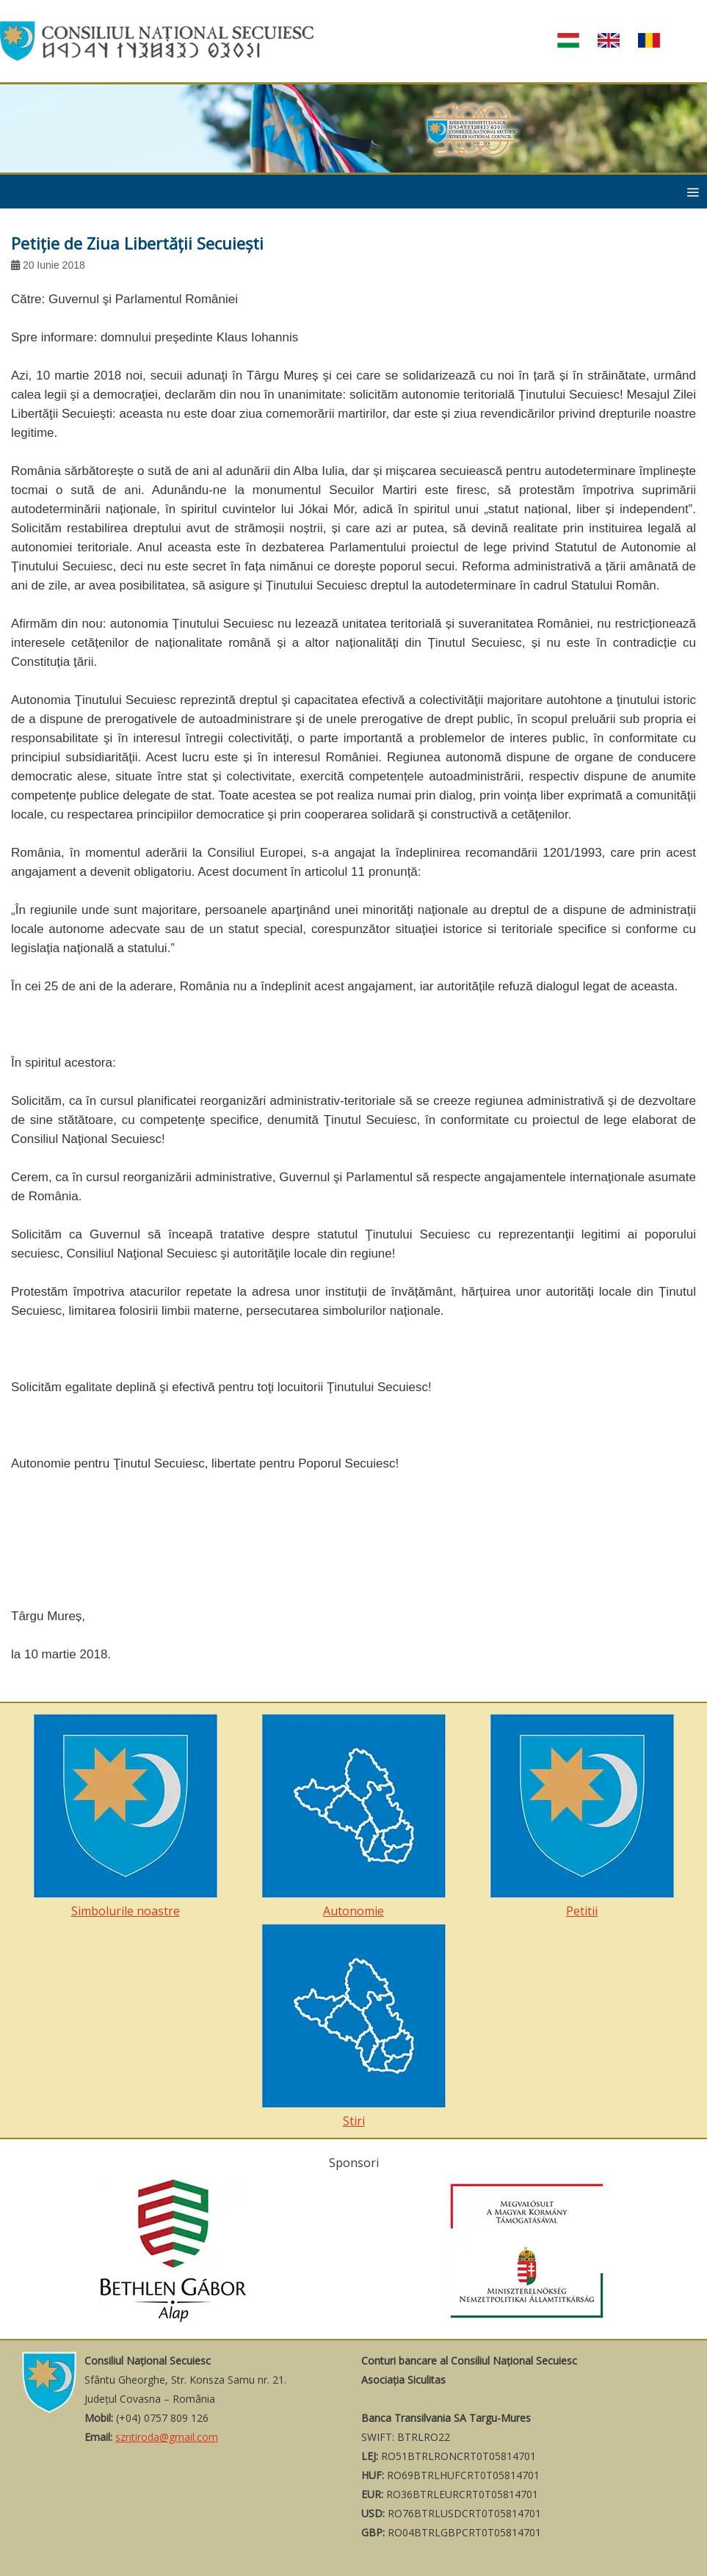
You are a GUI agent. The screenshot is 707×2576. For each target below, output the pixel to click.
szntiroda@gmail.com (166, 2437)
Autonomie (354, 1816)
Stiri (354, 2026)
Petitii (582, 1816)
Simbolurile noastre (125, 1816)
